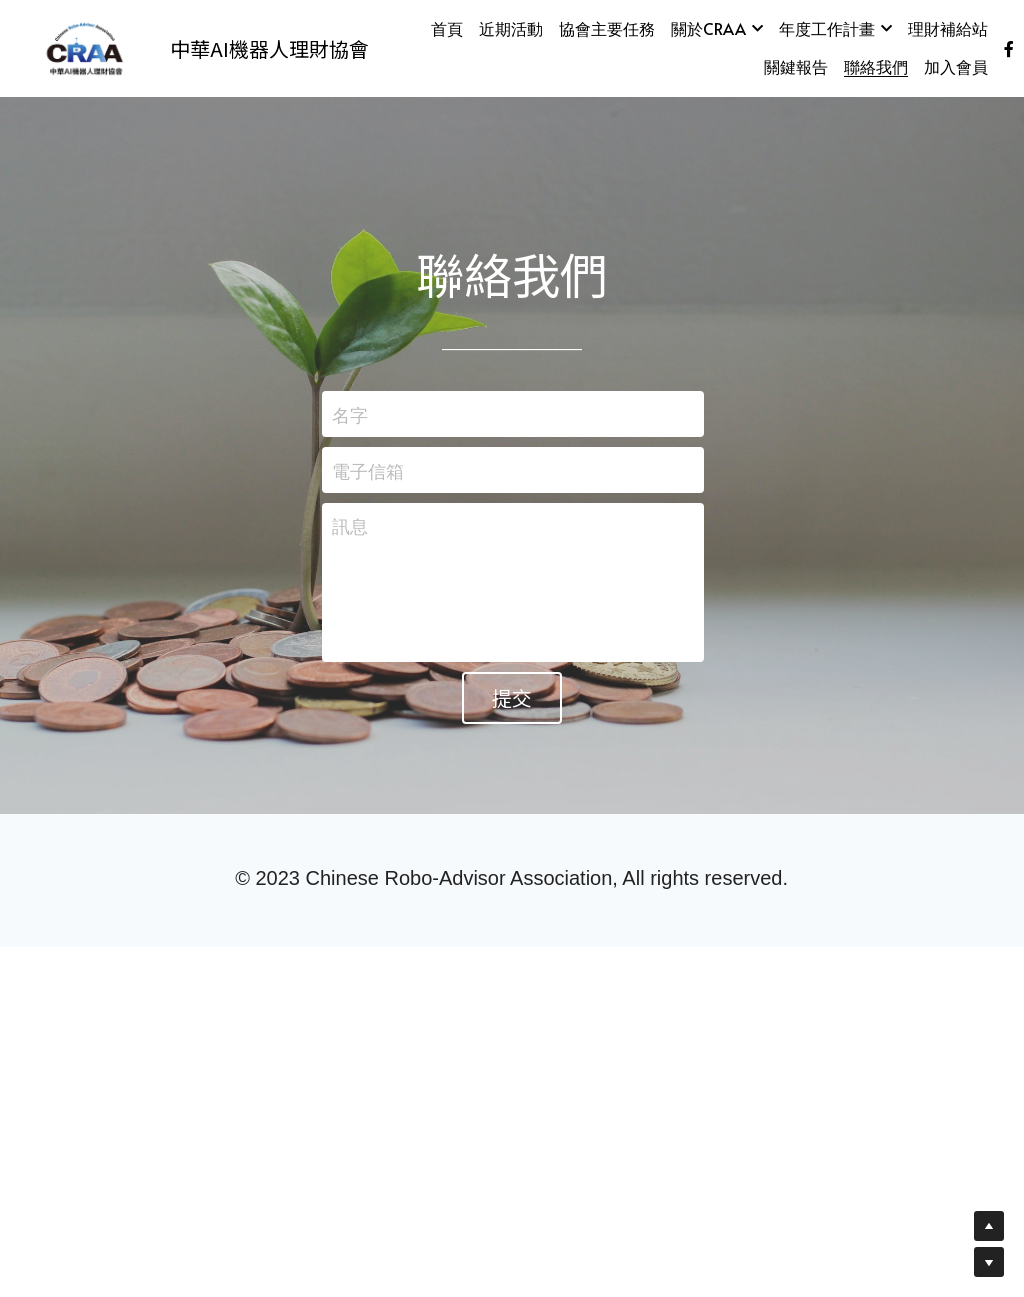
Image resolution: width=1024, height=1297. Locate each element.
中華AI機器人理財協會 (269, 48)
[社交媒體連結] (1009, 49)
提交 (512, 697)
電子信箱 (368, 469)
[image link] (82, 46)
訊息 (350, 525)
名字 (350, 414)
